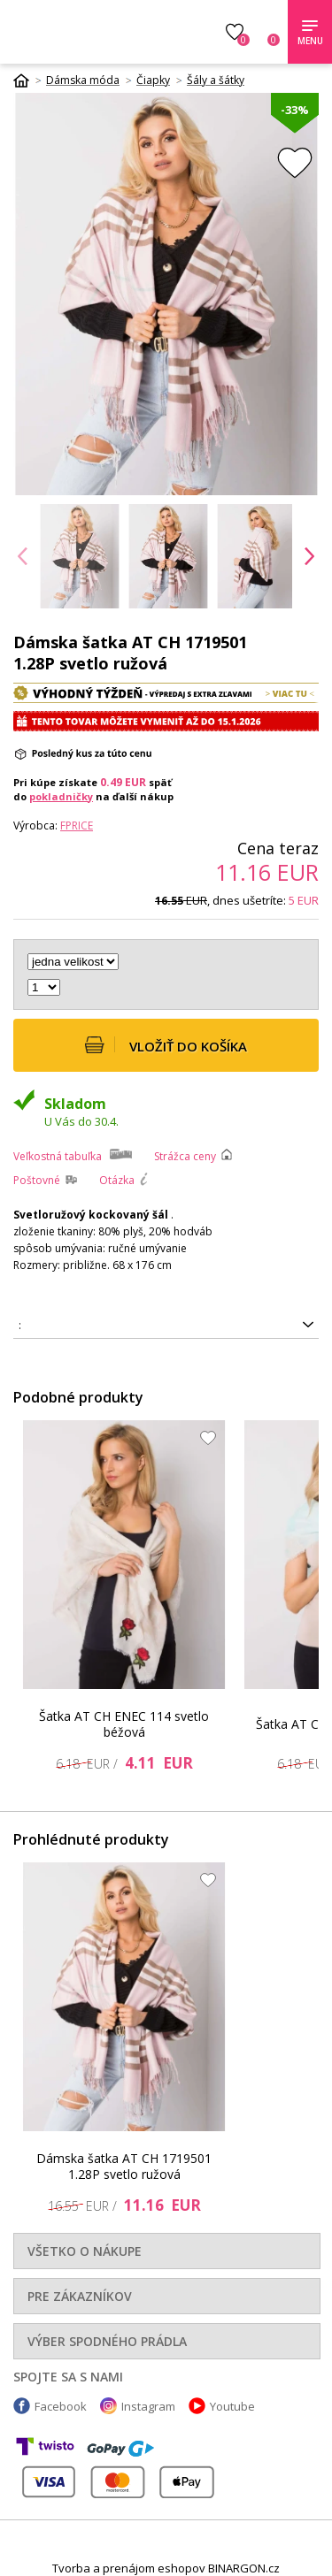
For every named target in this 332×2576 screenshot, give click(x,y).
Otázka (117, 1180)
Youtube (232, 2406)
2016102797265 (166, 1325)
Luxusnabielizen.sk (96, 32)
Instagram (148, 2406)
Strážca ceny (185, 1156)
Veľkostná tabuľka (57, 1156)
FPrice (76, 825)
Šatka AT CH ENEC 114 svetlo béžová (124, 1724)
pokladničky (61, 796)
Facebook (61, 2406)
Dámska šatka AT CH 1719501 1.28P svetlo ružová (124, 2166)
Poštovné (36, 1180)
